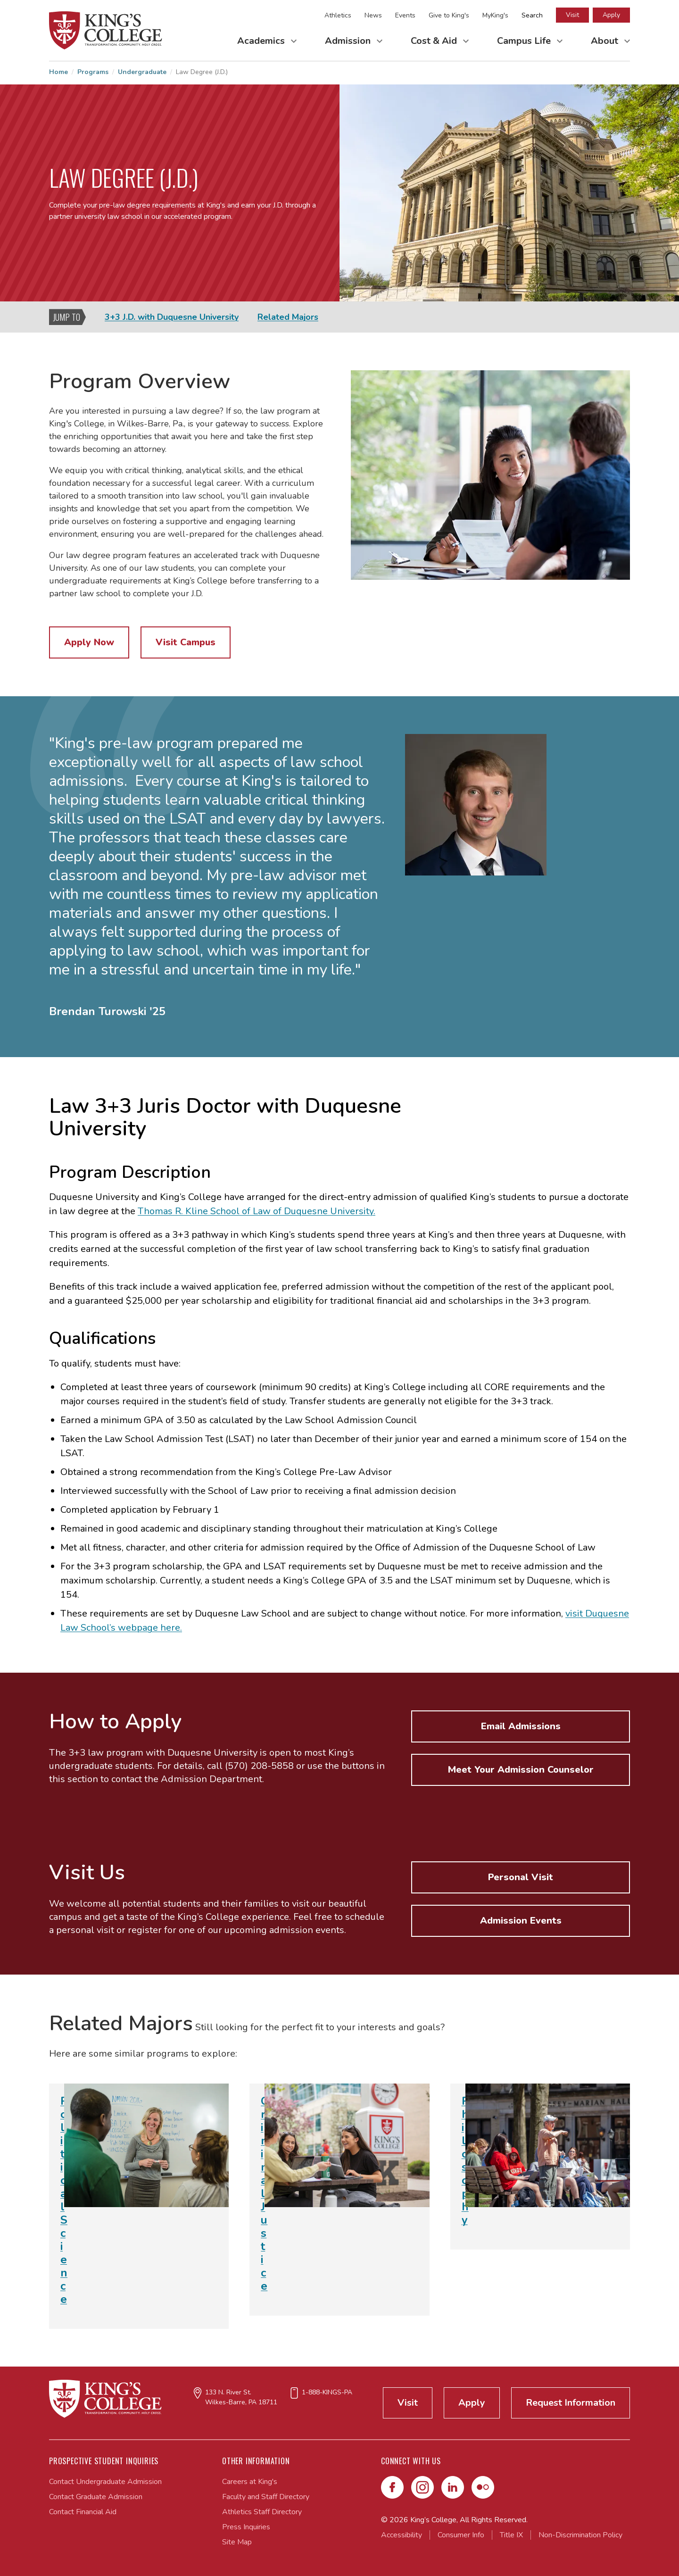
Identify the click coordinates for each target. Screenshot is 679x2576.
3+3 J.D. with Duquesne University (172, 317)
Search (532, 15)
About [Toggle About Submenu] (606, 40)
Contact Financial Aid (82, 2512)
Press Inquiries (246, 2527)
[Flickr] (483, 2487)
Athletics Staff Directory (262, 2512)
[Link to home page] (105, 30)
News (373, 15)
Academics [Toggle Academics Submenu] (262, 40)
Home (58, 71)
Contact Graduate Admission (95, 2497)
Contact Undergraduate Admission (105, 2481)
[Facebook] (392, 2487)
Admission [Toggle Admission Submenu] (349, 40)
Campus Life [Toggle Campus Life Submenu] (525, 40)
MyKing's (495, 15)
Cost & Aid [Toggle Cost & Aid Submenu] (435, 40)
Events (405, 15)
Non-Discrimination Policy (580, 2535)
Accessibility (401, 2535)
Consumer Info (461, 2535)
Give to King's (449, 15)
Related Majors (287, 317)
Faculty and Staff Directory (265, 2497)
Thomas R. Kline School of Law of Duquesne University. (256, 1211)
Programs (92, 71)
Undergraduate (142, 71)
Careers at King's (249, 2481)
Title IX (511, 2535)
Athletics (337, 15)
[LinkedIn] (452, 2487)
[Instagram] (422, 2487)
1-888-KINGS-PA (327, 2392)
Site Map (237, 2542)
